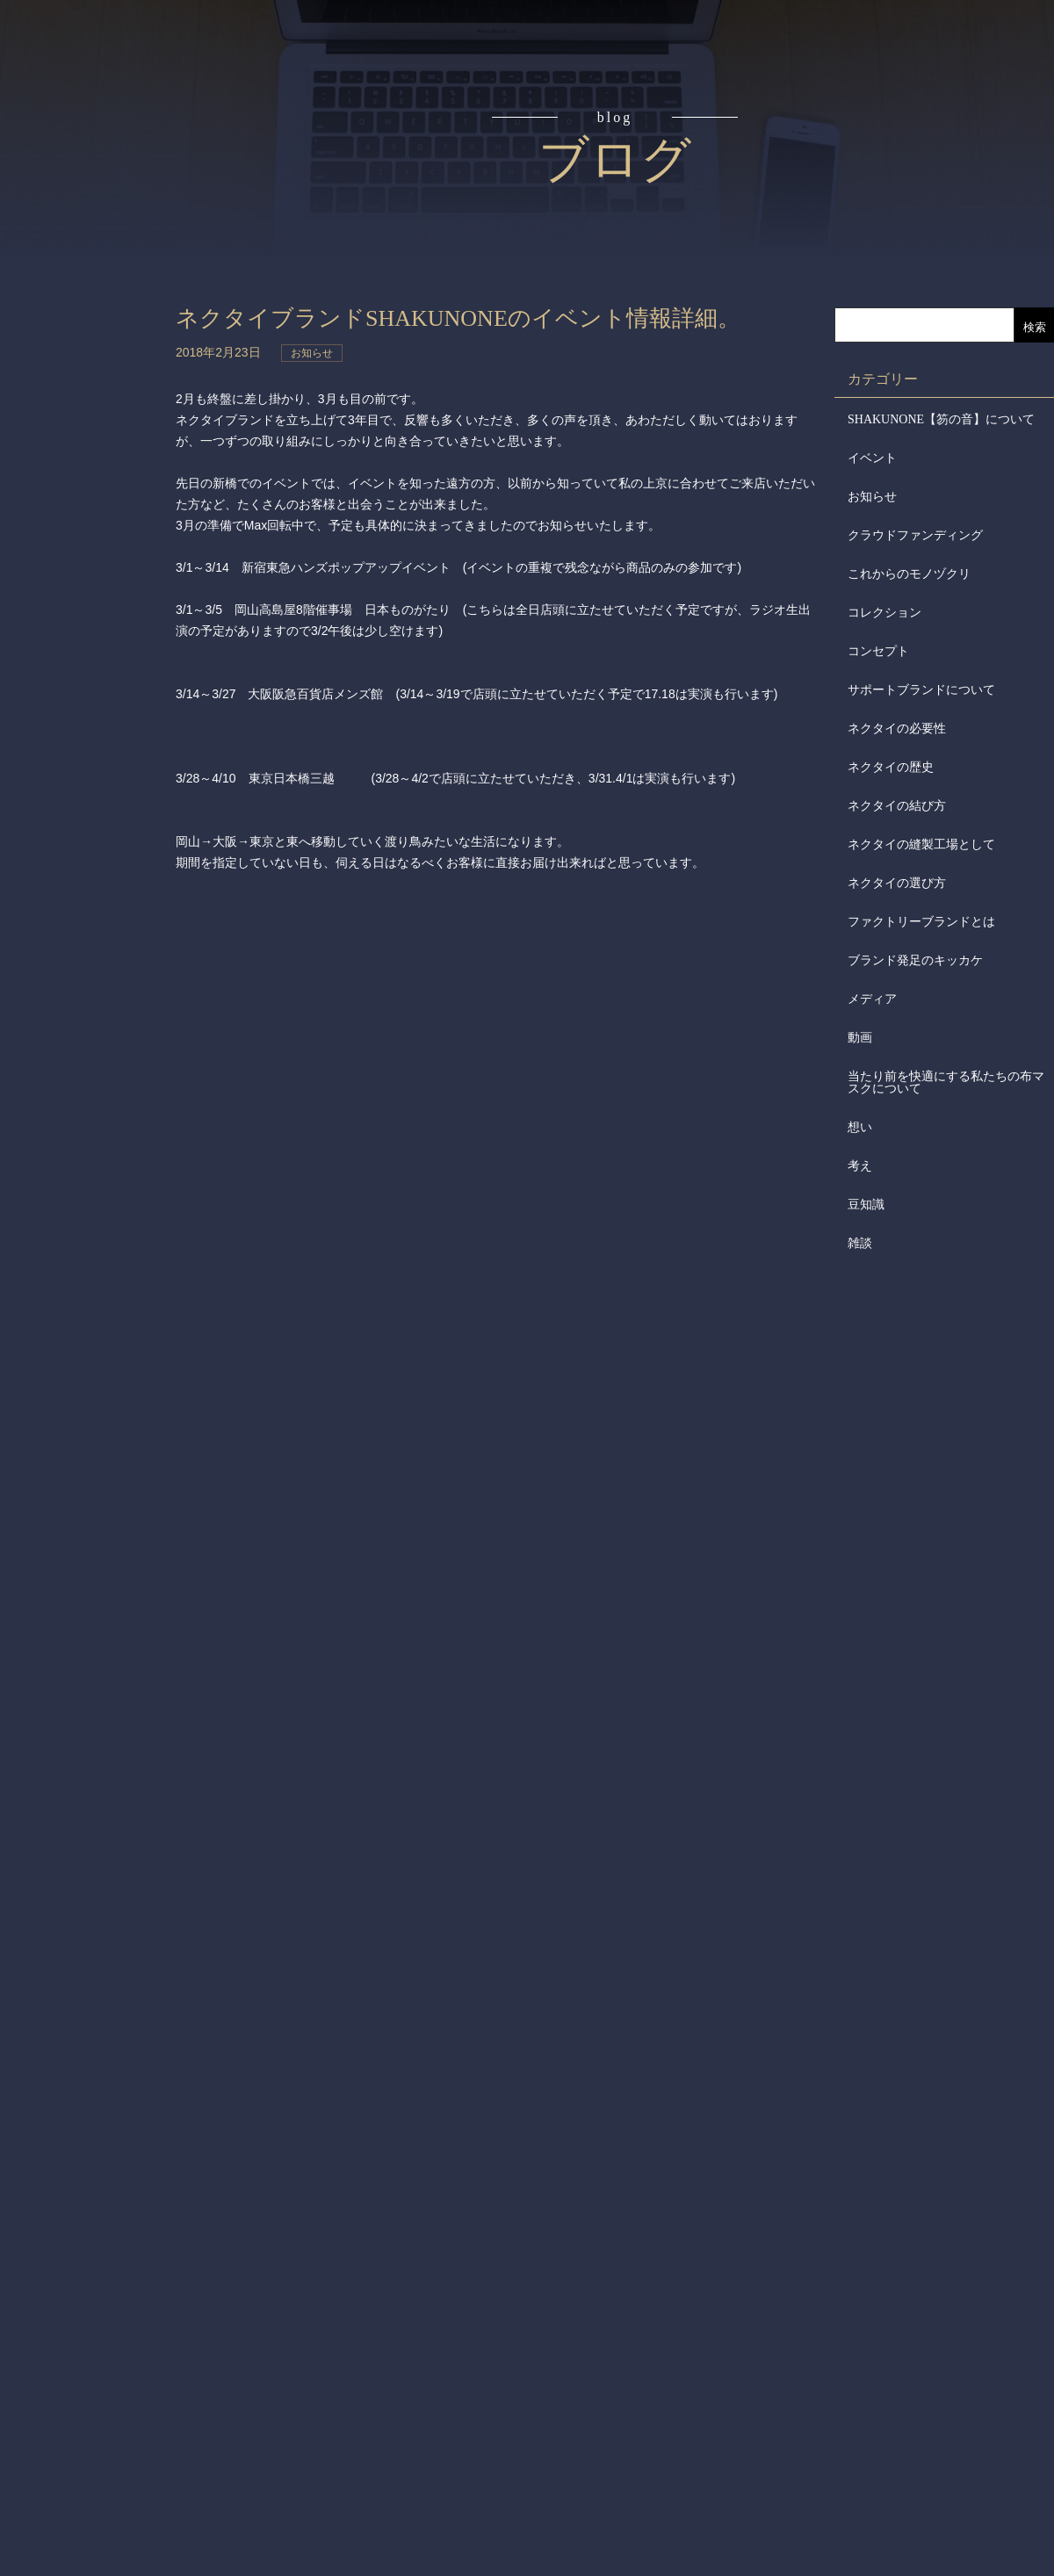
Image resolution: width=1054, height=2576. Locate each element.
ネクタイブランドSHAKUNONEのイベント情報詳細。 (458, 318)
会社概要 (93, 418)
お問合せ (93, 618)
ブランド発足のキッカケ (915, 960)
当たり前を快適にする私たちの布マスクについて (946, 1082)
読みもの (93, 218)
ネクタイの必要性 (897, 728)
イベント (872, 458)
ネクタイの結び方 (897, 805)
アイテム (93, 284)
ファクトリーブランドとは (921, 921)
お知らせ (872, 496)
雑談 (860, 1243)
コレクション (884, 612)
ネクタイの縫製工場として (921, 844)
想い (860, 1127)
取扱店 (93, 351)
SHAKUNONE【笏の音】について (941, 419)
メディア (872, 999)
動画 (860, 1037)
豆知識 (866, 1204)
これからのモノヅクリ (909, 574)
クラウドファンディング (915, 535)
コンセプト (93, 151)
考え (860, 1166)
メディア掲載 (93, 551)
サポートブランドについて (921, 689)
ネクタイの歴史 (891, 767)
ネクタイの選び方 (897, 883)
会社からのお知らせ (93, 484)
